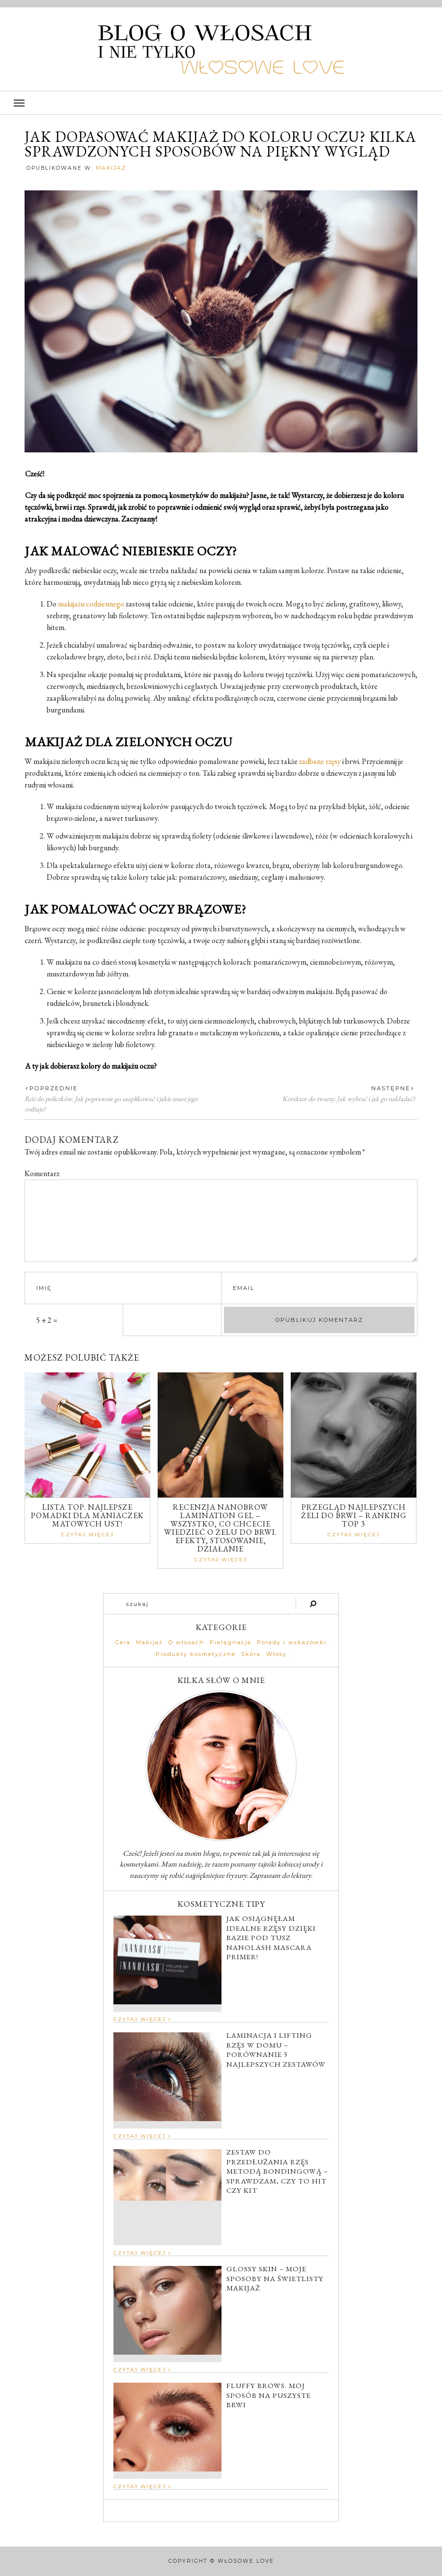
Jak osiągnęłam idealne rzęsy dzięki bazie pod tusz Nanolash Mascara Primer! (271, 1937)
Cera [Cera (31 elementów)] (123, 1642)
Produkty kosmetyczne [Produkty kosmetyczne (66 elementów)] (196, 1654)
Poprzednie (51, 1088)
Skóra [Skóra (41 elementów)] (251, 1654)
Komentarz (42, 1173)
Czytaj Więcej (87, 1534)
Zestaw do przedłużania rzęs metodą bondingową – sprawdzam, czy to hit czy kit (277, 2171)
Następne (393, 1088)
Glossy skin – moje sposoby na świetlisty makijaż (275, 2278)
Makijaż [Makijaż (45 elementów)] (149, 1642)
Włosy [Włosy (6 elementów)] (276, 1654)
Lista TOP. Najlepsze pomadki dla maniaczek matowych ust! (87, 1515)
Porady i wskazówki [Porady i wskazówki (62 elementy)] (292, 1642)
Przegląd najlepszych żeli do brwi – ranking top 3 (354, 1515)
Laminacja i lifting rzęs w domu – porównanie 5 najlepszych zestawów (276, 2049)
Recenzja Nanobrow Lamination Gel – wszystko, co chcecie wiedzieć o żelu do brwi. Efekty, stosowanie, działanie (220, 1528)
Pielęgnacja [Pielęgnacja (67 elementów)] (230, 1642)
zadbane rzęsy (320, 761)
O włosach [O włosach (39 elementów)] (186, 1642)
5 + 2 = (46, 1320)
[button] (221, 102)
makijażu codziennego (91, 604)
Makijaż (111, 168)
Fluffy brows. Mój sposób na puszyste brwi (268, 2395)
